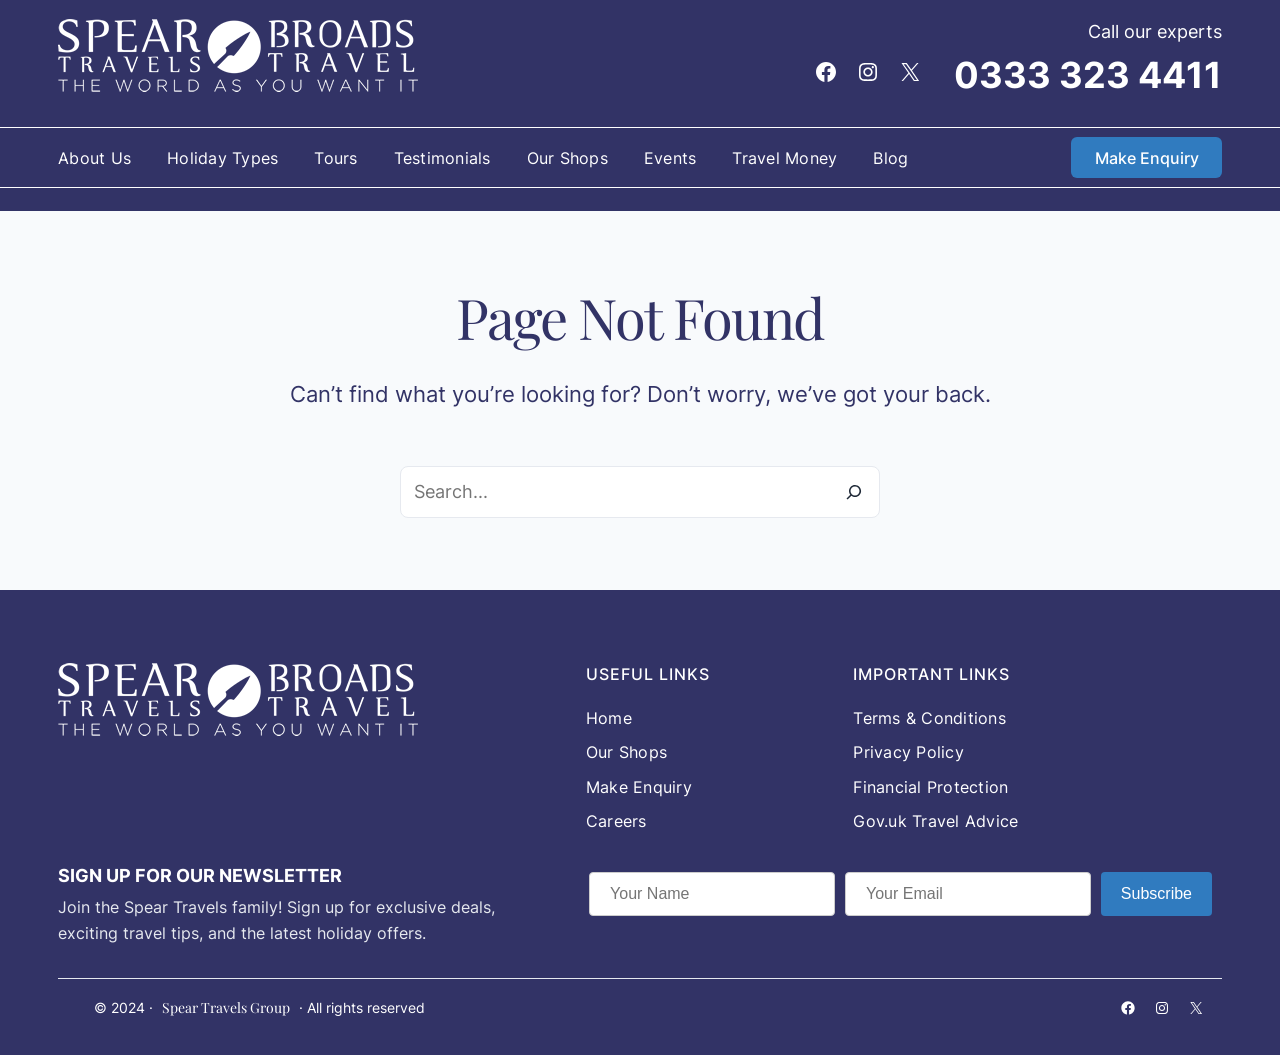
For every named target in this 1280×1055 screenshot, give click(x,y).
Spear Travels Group (226, 1007)
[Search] (854, 492)
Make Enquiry (1147, 158)
